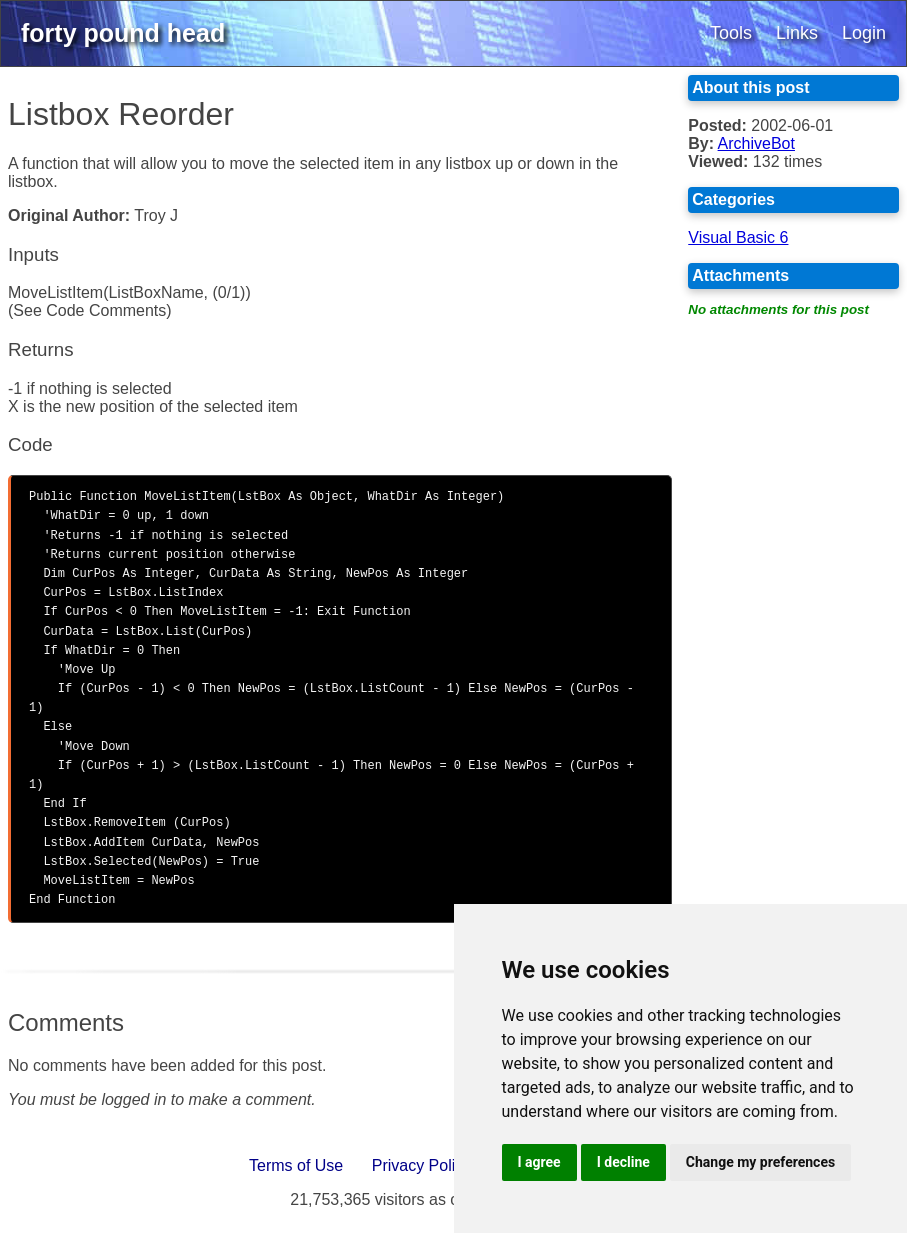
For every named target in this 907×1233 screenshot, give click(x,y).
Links (797, 33)
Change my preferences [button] (760, 1162)
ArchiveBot (756, 143)
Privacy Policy (422, 1165)
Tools (731, 33)
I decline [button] (623, 1162)
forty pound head (123, 33)
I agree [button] (539, 1162)
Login (864, 33)
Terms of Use (296, 1165)
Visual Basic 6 (738, 237)
